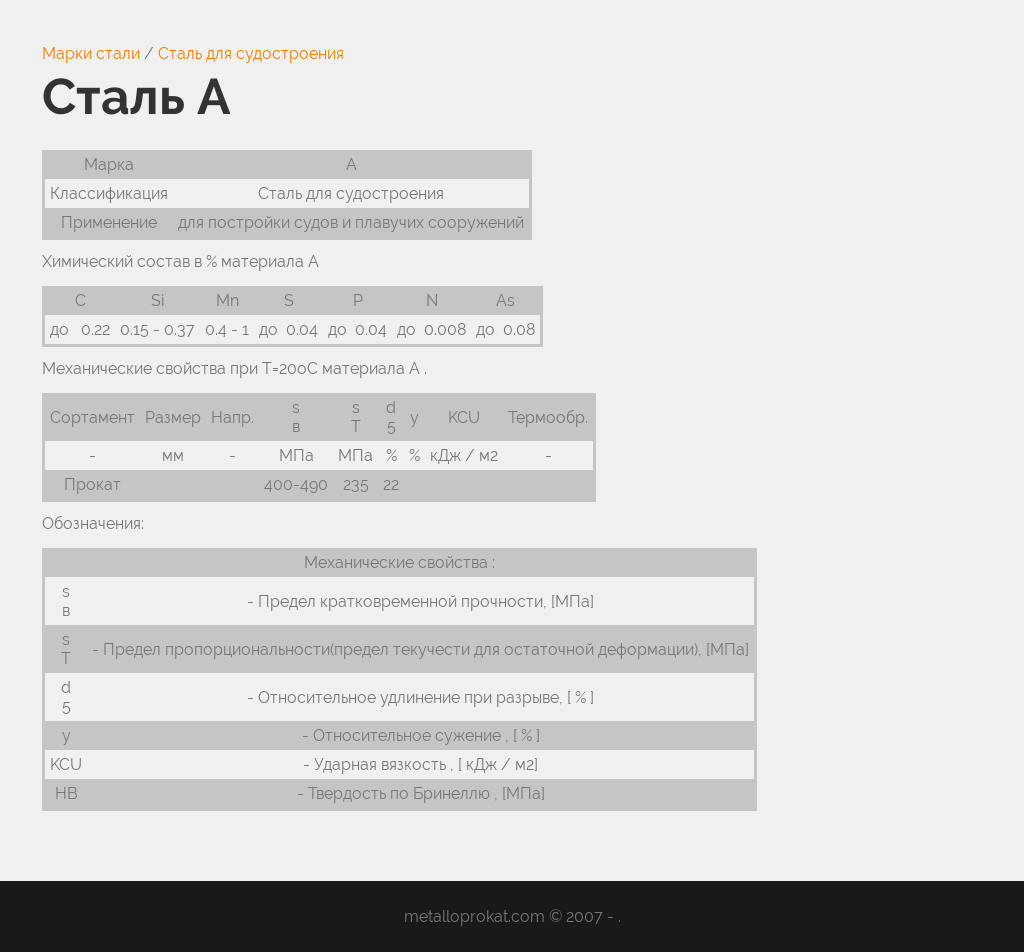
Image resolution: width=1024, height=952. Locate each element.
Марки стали (91, 53)
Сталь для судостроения (251, 53)
